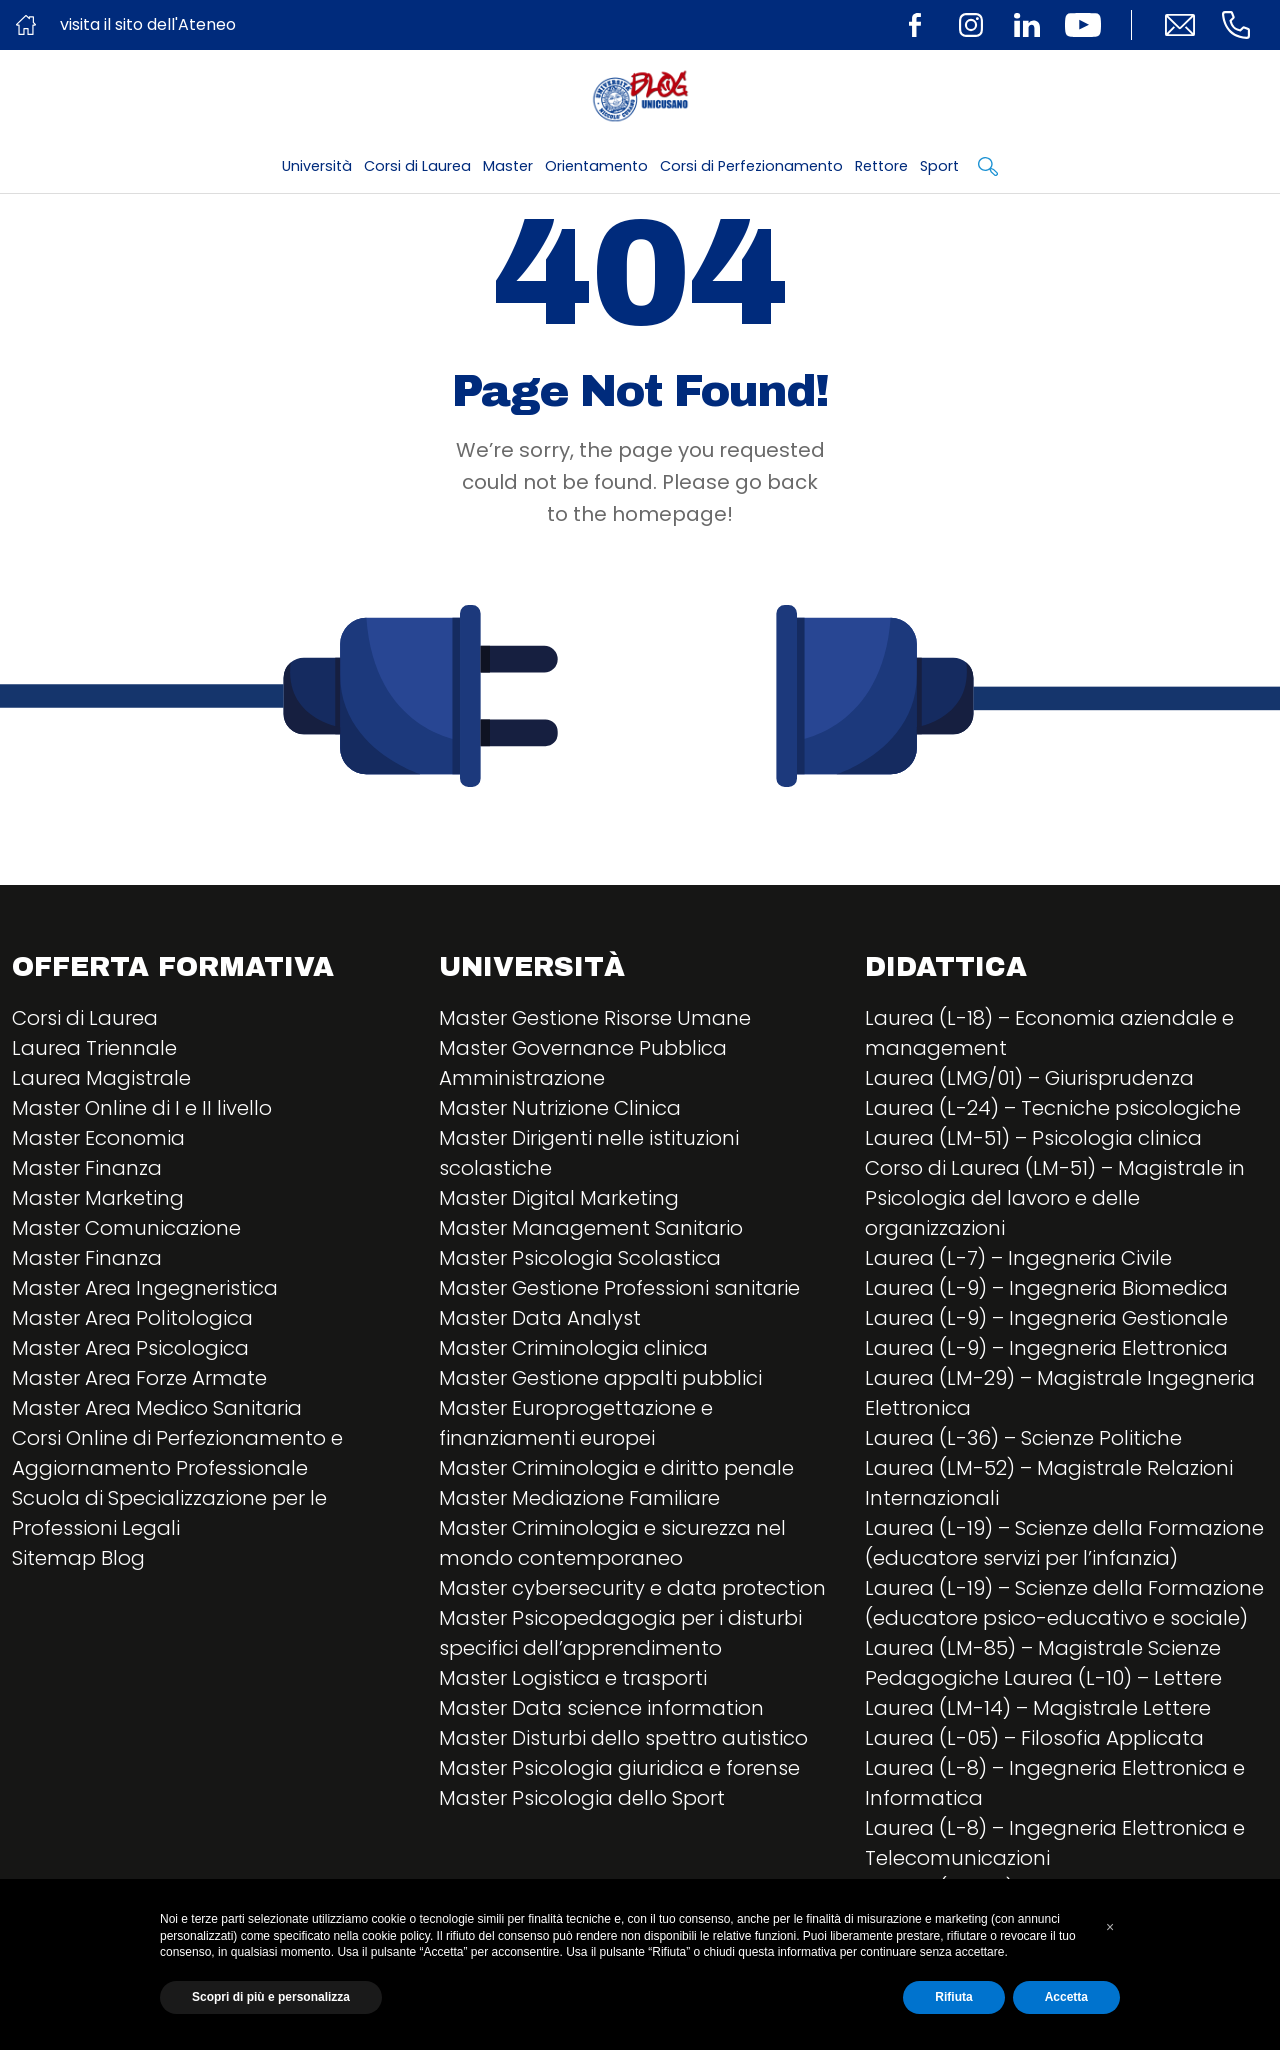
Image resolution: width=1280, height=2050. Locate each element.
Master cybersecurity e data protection (632, 1588)
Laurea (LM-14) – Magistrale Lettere (1038, 1708)
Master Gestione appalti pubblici (600, 1378)
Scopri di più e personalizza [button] (271, 1997)
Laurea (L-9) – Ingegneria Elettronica (1046, 1348)
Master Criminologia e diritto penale (616, 1468)
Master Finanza (87, 1168)
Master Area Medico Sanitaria (157, 1408)
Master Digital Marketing (559, 1198)
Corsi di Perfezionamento (751, 166)
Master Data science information (601, 1708)
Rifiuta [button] (953, 1997)
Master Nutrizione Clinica (560, 1108)
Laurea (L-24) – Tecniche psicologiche (1053, 1108)
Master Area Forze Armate (139, 1378)
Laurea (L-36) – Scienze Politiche (1023, 1438)
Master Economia (98, 1138)
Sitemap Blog (78, 1558)
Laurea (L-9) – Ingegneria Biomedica (1046, 1288)
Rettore (881, 166)
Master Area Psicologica (130, 1348)
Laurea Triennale (94, 1048)
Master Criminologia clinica (573, 1348)
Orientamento (596, 166)
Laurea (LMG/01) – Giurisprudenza (1029, 1078)
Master (508, 166)
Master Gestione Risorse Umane (595, 1018)
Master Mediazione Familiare (579, 1498)
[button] (1110, 1927)
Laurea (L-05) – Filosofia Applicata (1034, 1738)
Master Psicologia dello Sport (582, 1798)
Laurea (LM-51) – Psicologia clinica (1033, 1138)
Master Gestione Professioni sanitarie (619, 1288)
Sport (939, 166)
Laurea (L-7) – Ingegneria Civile (1018, 1258)
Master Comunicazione (126, 1228)
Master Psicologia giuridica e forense (619, 1768)
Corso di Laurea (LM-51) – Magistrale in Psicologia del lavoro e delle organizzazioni (1055, 1198)
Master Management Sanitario (591, 1228)
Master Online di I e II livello (142, 1108)
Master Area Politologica (132, 1318)
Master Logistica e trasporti (573, 1678)
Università (317, 166)
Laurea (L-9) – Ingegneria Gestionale (1046, 1318)
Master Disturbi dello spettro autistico (623, 1738)
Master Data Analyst (540, 1318)
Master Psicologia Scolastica (580, 1258)
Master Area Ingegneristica (145, 1288)
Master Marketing (98, 1198)
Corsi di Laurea (417, 166)
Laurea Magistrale (101, 1078)
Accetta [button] (1066, 1997)
